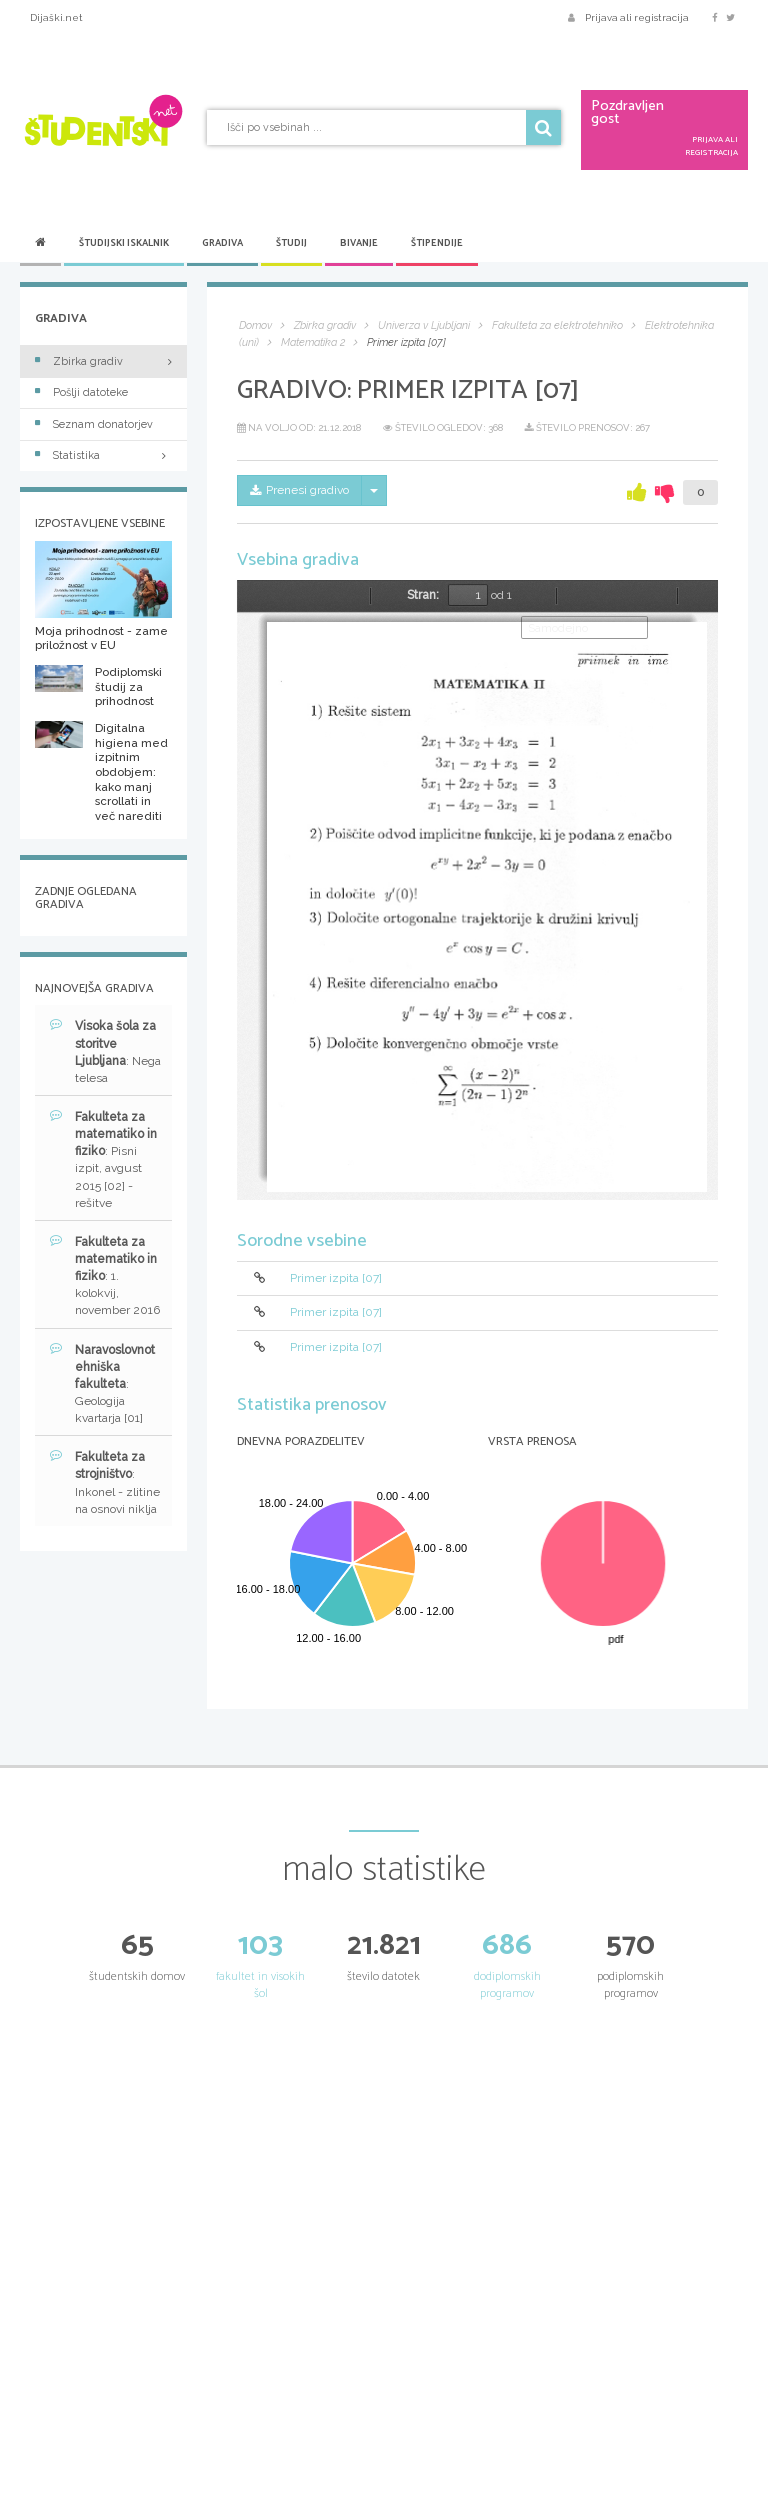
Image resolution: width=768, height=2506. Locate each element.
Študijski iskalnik (124, 243)
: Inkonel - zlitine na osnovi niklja (105, 1482)
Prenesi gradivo (299, 490)
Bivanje (359, 243)
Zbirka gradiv (79, 361)
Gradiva (222, 243)
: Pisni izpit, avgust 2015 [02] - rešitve (103, 1159)
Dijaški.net (56, 17)
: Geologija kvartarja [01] (102, 1384)
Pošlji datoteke (81, 392)
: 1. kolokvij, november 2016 (105, 1276)
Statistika (103, 455)
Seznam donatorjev (94, 424)
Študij (291, 243)
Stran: (423, 595)
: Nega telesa (105, 1051)
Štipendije (437, 243)
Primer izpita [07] (336, 1278)
